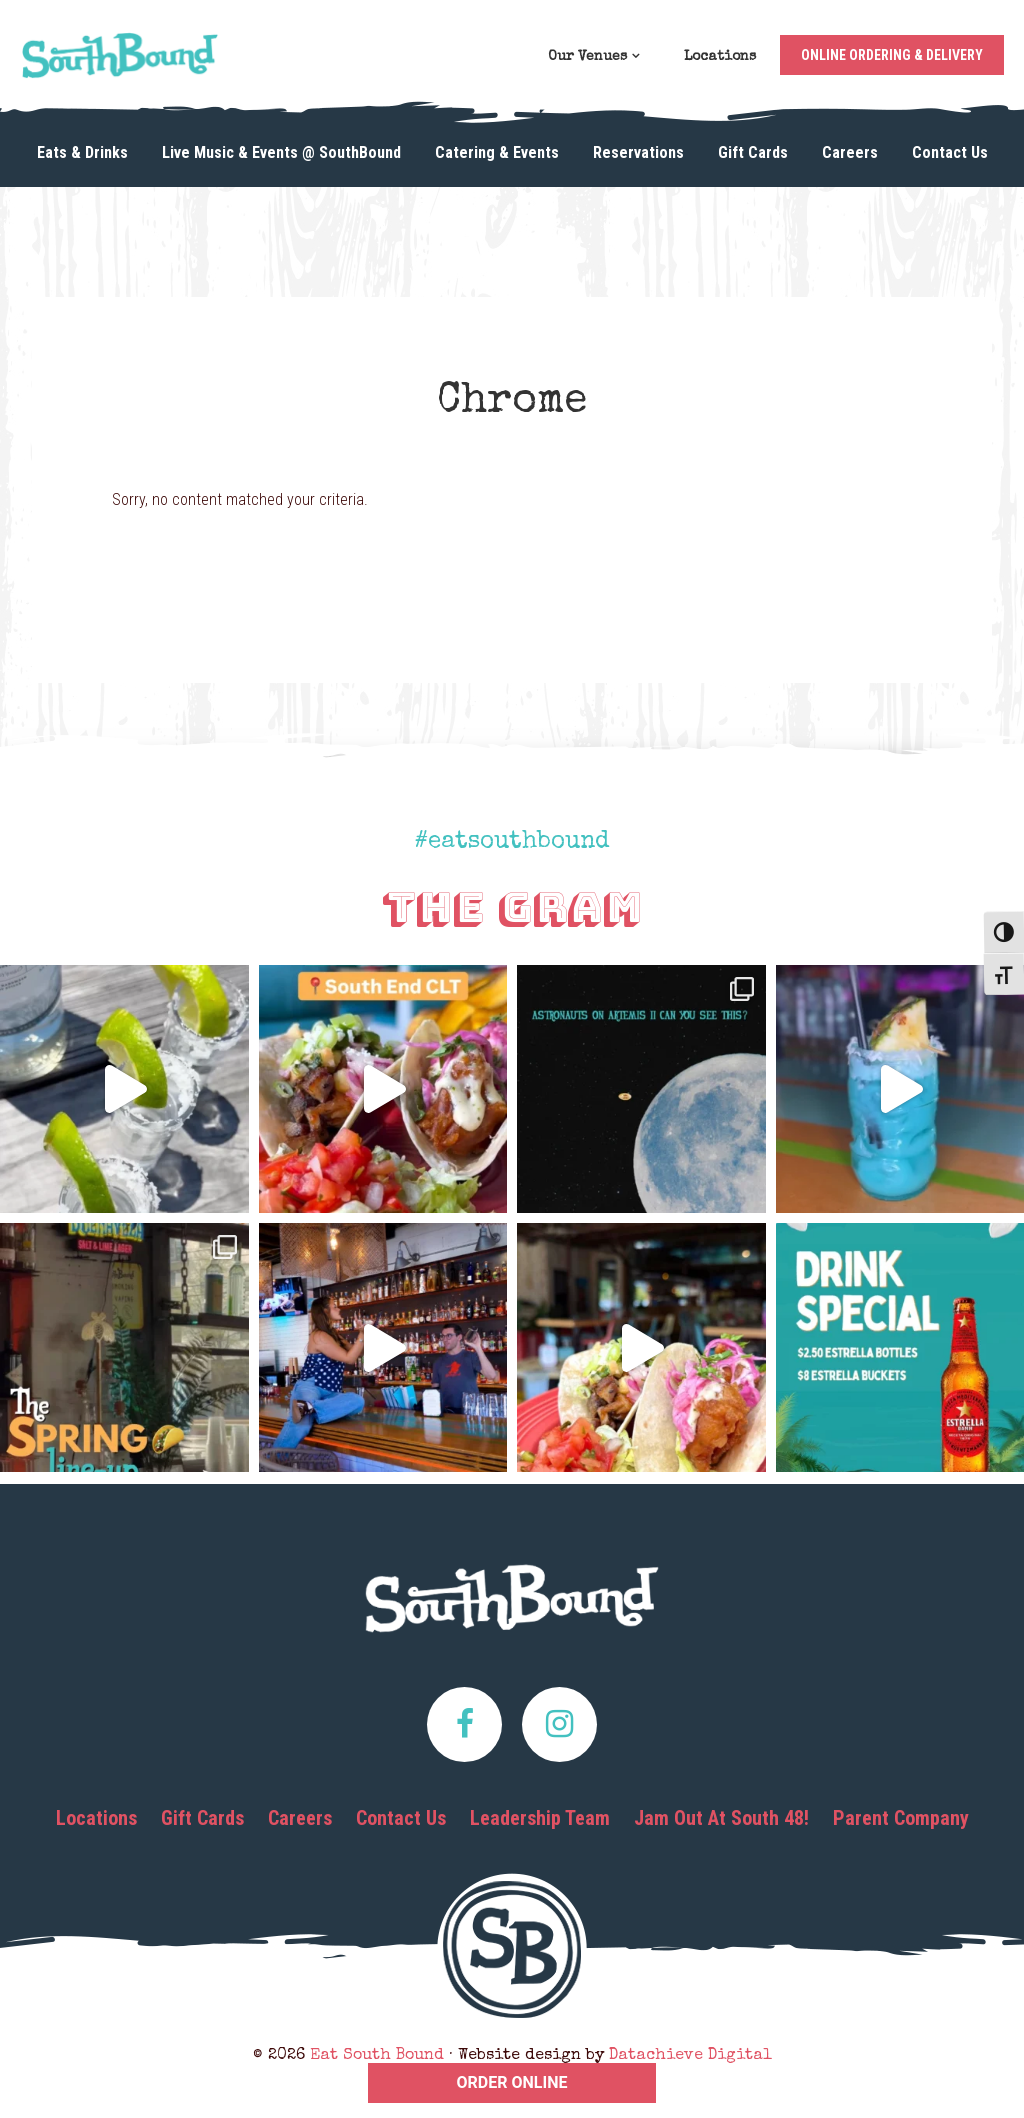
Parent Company (901, 1818)
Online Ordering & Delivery (892, 55)
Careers (300, 1818)
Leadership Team (540, 1818)
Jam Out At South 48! (721, 1818)
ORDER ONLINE (512, 2082)
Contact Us (401, 1818)
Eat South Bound (120, 62)
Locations (96, 1818)
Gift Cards (202, 1818)
